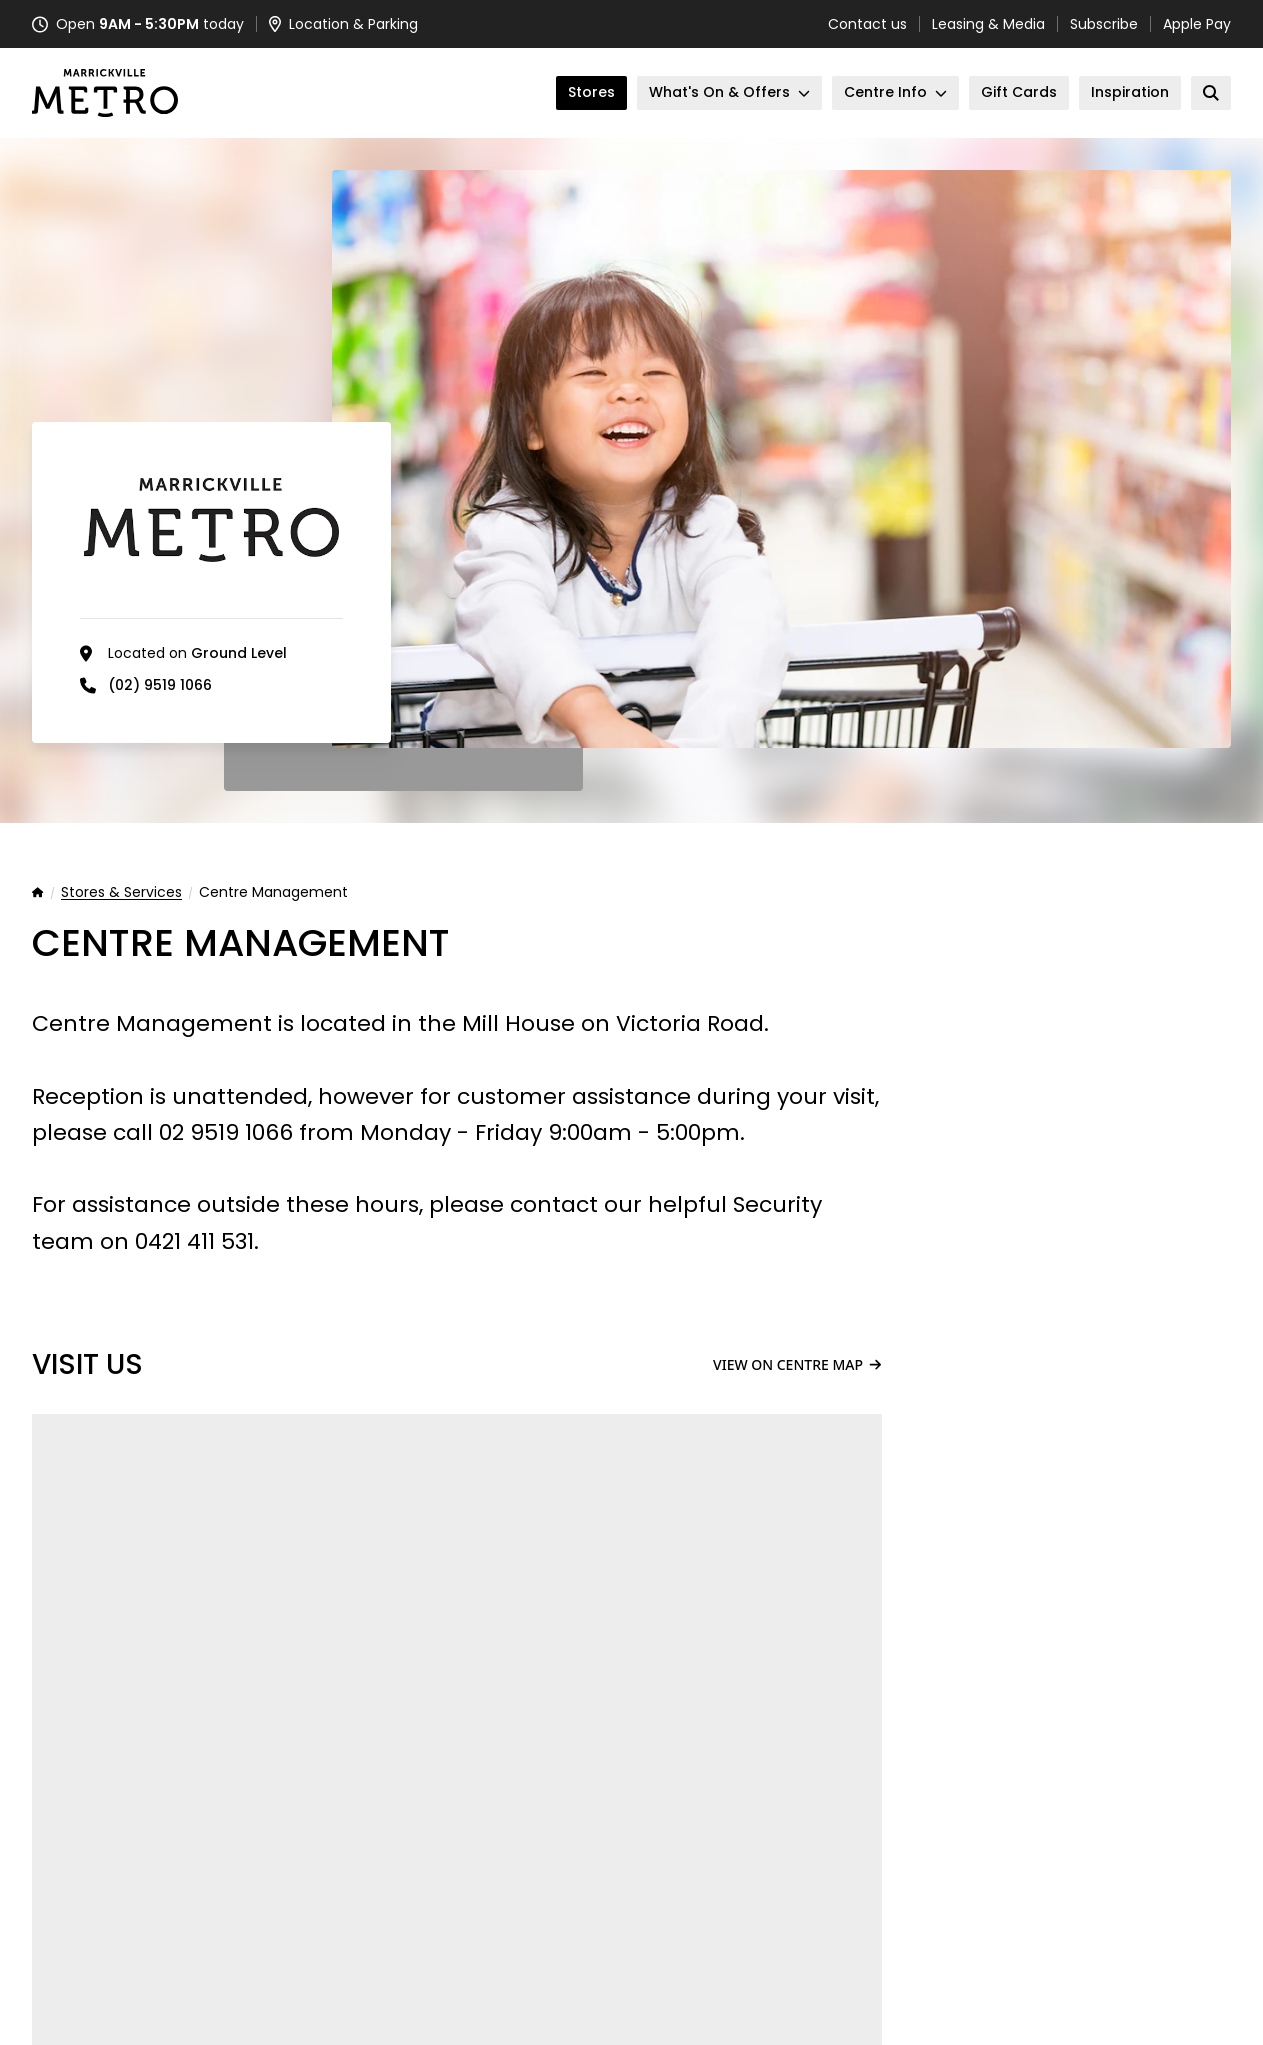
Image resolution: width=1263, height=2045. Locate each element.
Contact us (867, 24)
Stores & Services (121, 893)
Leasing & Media (988, 24)
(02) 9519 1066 (160, 685)
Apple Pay (1197, 24)
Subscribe (1104, 24)
